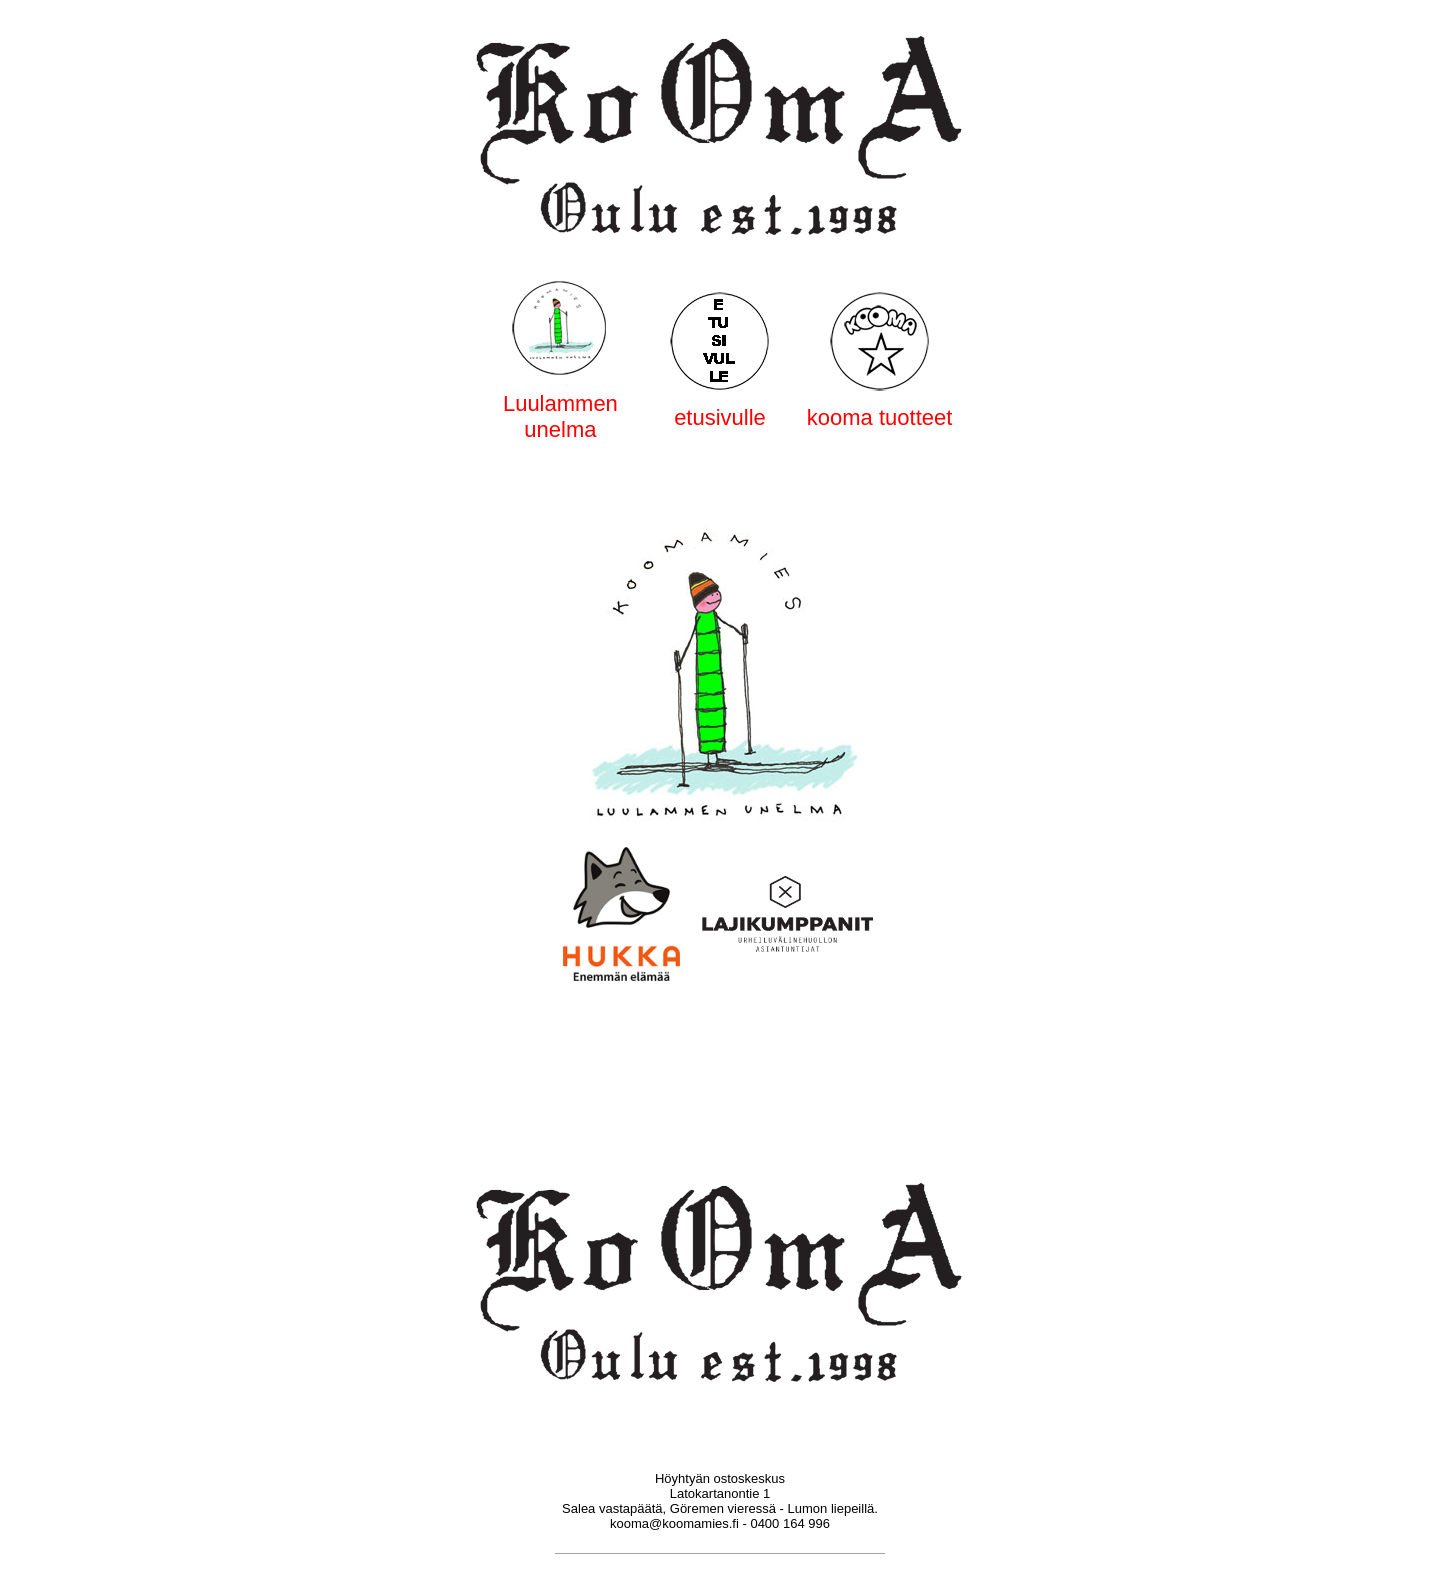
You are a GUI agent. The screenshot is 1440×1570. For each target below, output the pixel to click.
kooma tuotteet (880, 417)
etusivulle (720, 417)
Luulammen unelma (560, 416)
